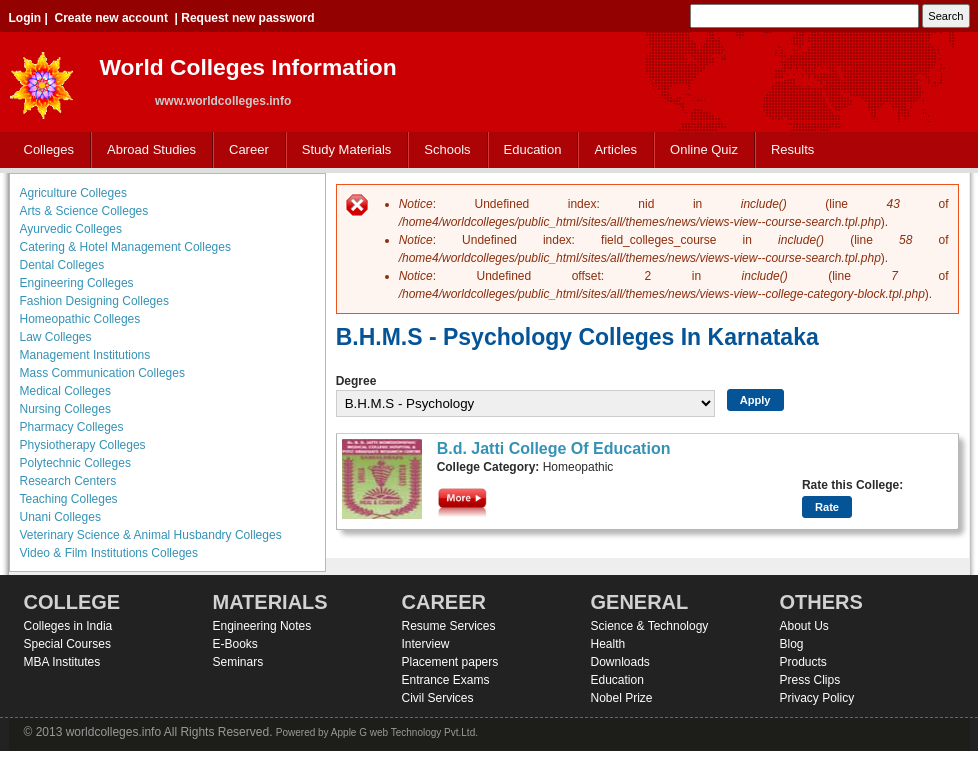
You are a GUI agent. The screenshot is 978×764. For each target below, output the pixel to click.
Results (792, 149)
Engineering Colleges (77, 283)
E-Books (235, 644)
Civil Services (438, 698)
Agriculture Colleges (73, 193)
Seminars (238, 662)
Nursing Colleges (65, 409)
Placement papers (450, 662)
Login (25, 18)
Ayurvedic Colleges (71, 229)
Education (528, 150)
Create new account (111, 18)
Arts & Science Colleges (84, 211)
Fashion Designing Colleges (94, 301)
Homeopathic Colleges (80, 319)
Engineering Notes (262, 626)
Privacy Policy (817, 698)
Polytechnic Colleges (75, 463)
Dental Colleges (62, 265)
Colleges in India (68, 626)
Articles (615, 149)
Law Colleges (56, 337)
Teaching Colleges (69, 499)
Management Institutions (85, 355)
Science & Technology (650, 626)
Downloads (620, 662)
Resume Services (449, 626)
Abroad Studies (147, 150)
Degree (356, 381)
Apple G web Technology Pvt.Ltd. (404, 732)
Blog (792, 644)
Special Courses (67, 644)
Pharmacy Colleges (72, 427)
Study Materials (342, 150)
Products (803, 662)
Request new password (247, 18)
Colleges (45, 150)
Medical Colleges (65, 391)
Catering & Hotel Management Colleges (125, 247)
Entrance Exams (446, 680)
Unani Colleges (60, 517)
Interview (426, 644)
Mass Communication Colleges (102, 373)
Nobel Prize (622, 698)
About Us (804, 626)
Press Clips (810, 680)
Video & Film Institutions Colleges (109, 553)
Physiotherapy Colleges (83, 445)
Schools (443, 150)
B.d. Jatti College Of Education (554, 448)
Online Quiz (704, 149)
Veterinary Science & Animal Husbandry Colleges (151, 535)
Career (244, 150)
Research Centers (68, 481)
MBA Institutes (62, 662)
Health (608, 644)
